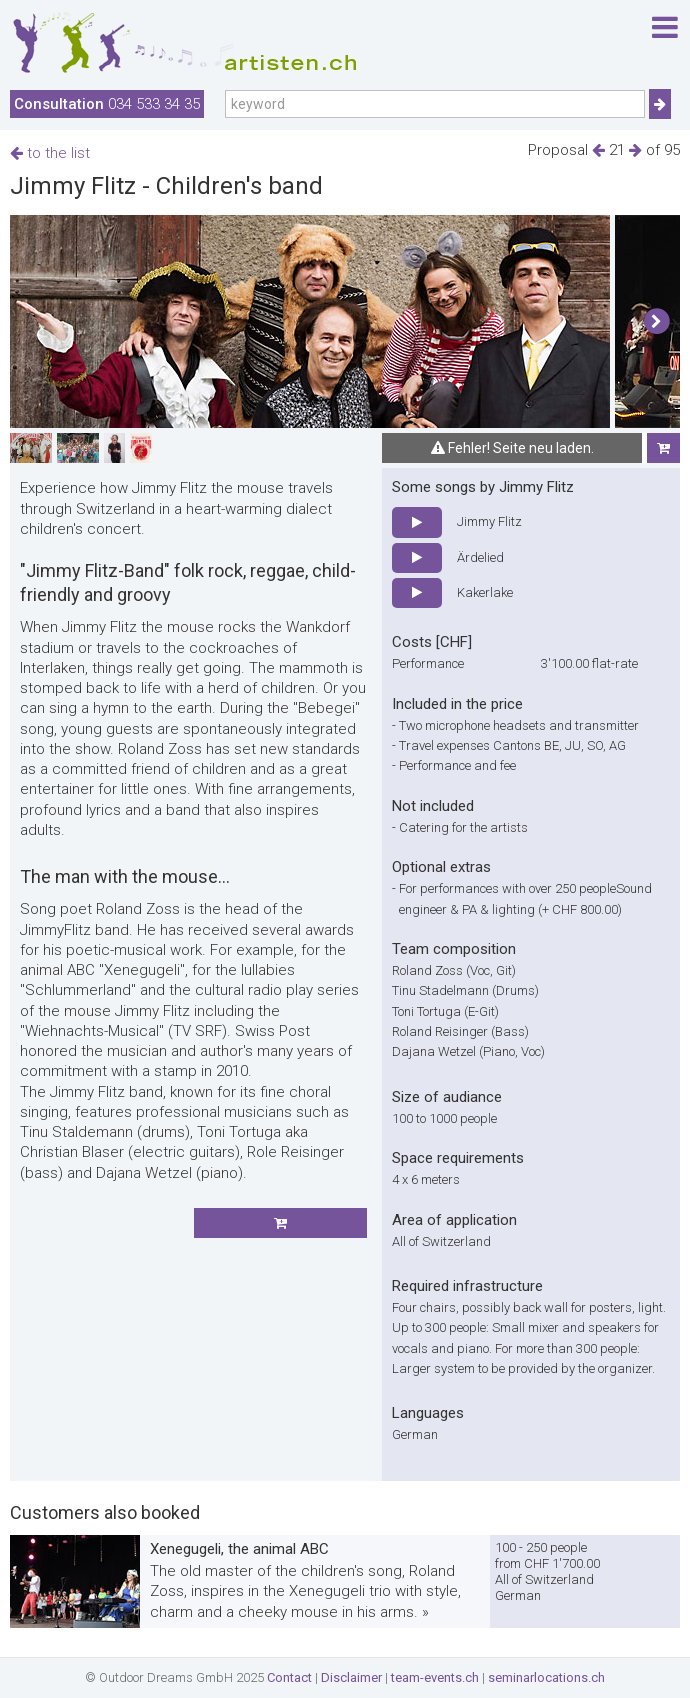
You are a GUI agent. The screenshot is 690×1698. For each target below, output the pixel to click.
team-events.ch (435, 1677)
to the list (50, 153)
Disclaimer (351, 1677)
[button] (656, 322)
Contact (289, 1677)
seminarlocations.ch (546, 1677)
